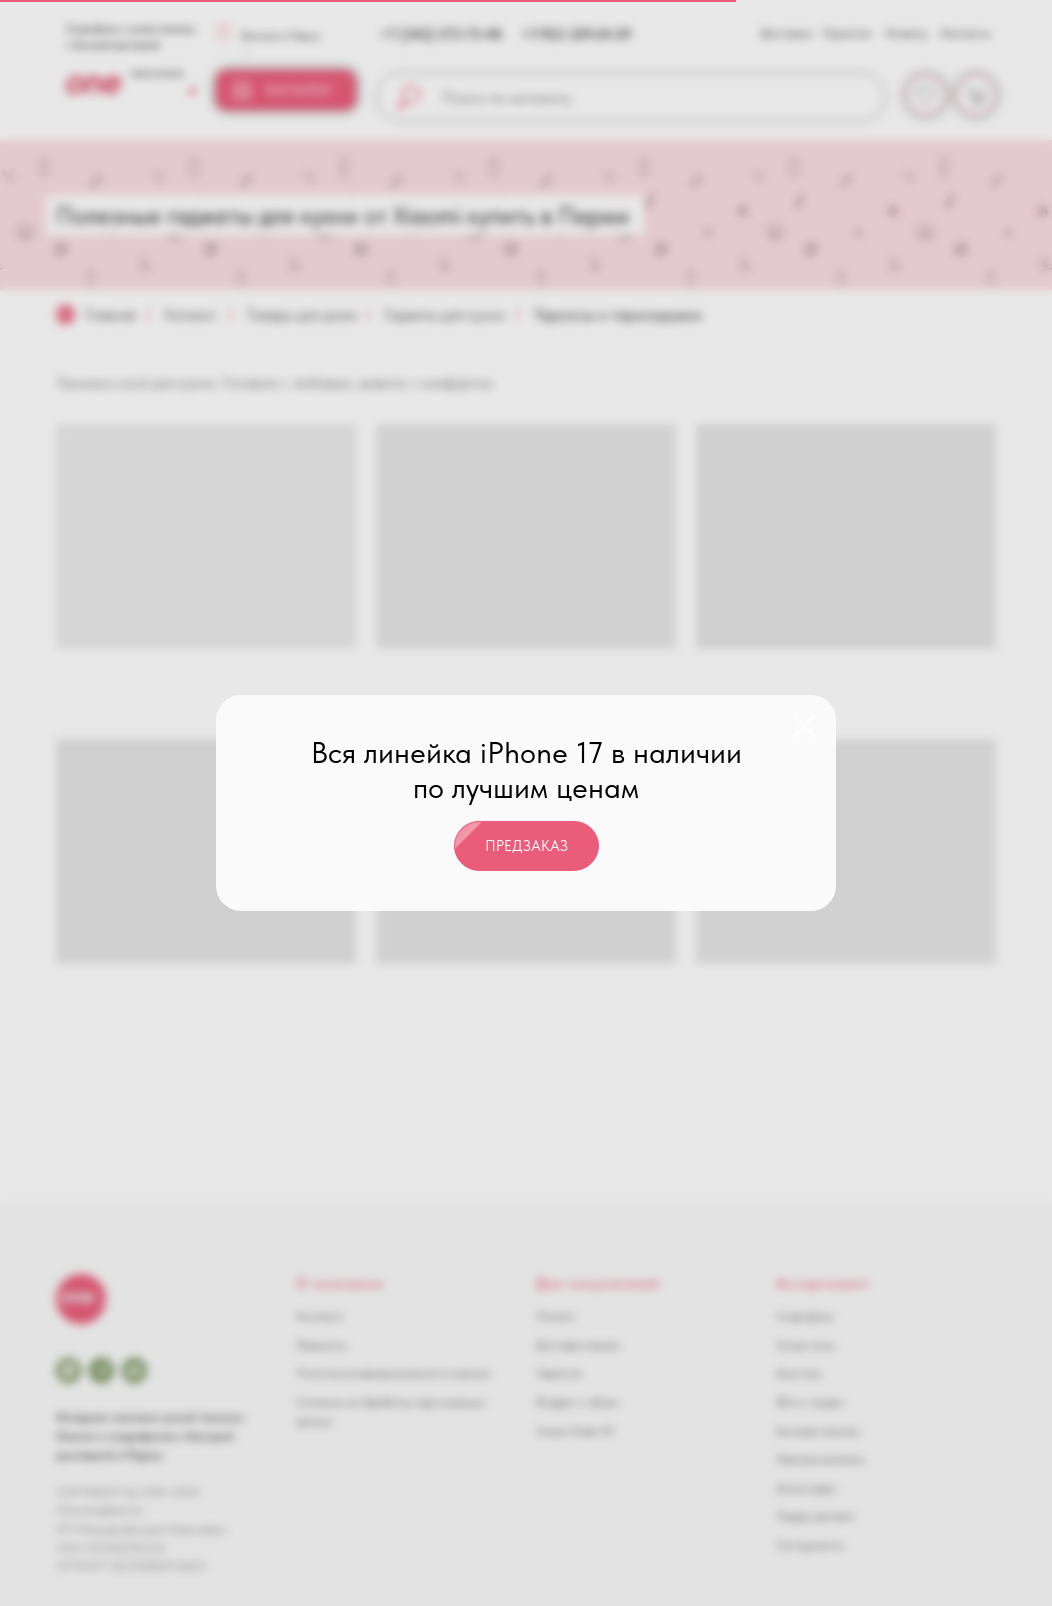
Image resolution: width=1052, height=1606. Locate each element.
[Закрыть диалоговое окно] (804, 726)
